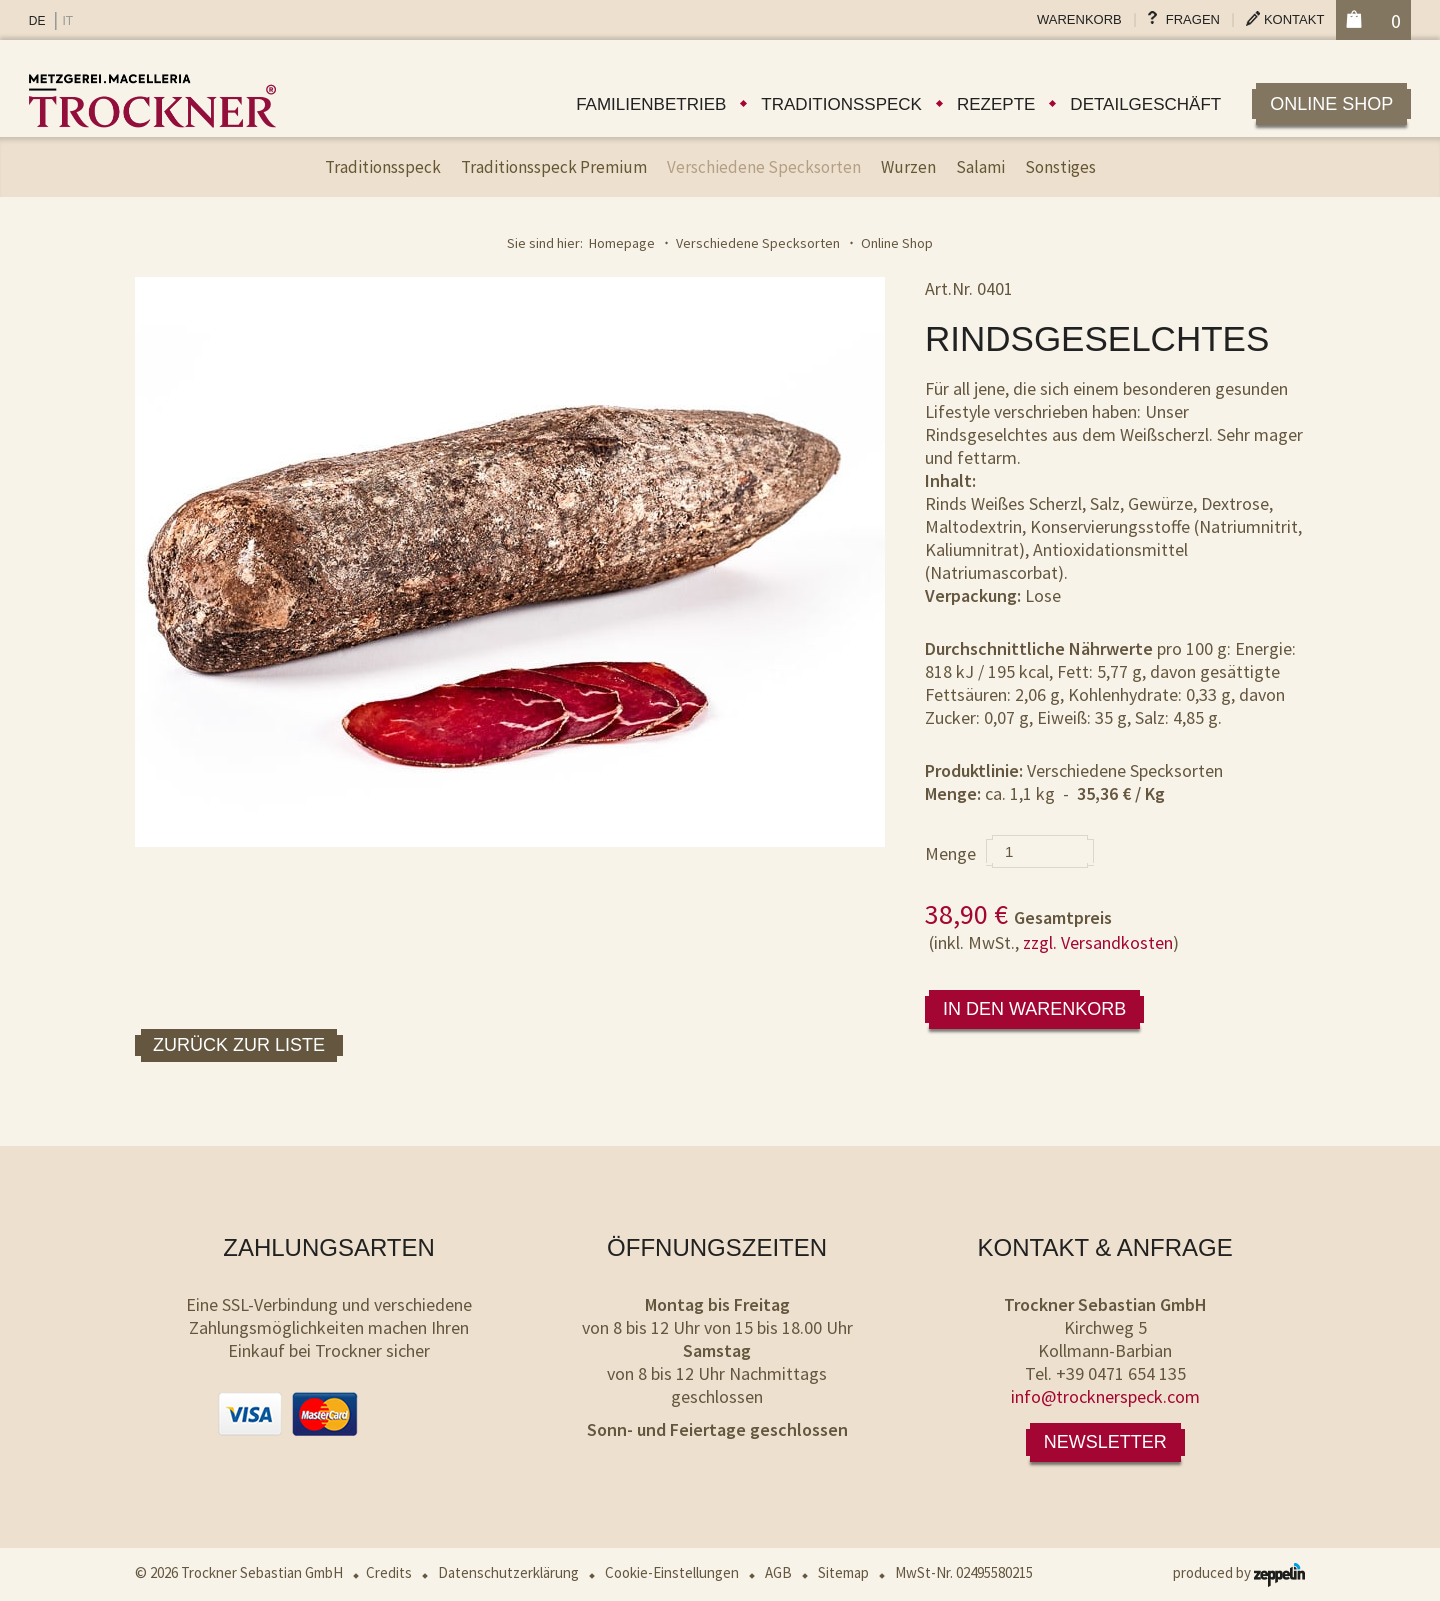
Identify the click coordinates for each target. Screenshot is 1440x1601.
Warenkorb (1079, 19)
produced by (1239, 1572)
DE (37, 21)
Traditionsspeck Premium (554, 167)
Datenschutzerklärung (508, 1572)
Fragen (1193, 19)
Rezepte (996, 104)
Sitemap (843, 1572)
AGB (778, 1572)
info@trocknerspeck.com (1105, 1396)
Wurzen (908, 167)
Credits (389, 1572)
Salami (980, 167)
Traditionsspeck (841, 104)
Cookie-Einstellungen (672, 1572)
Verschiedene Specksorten (764, 167)
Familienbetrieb (651, 104)
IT (67, 21)
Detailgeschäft (1145, 104)
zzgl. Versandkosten (1098, 942)
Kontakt (1294, 19)
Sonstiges (1060, 167)
